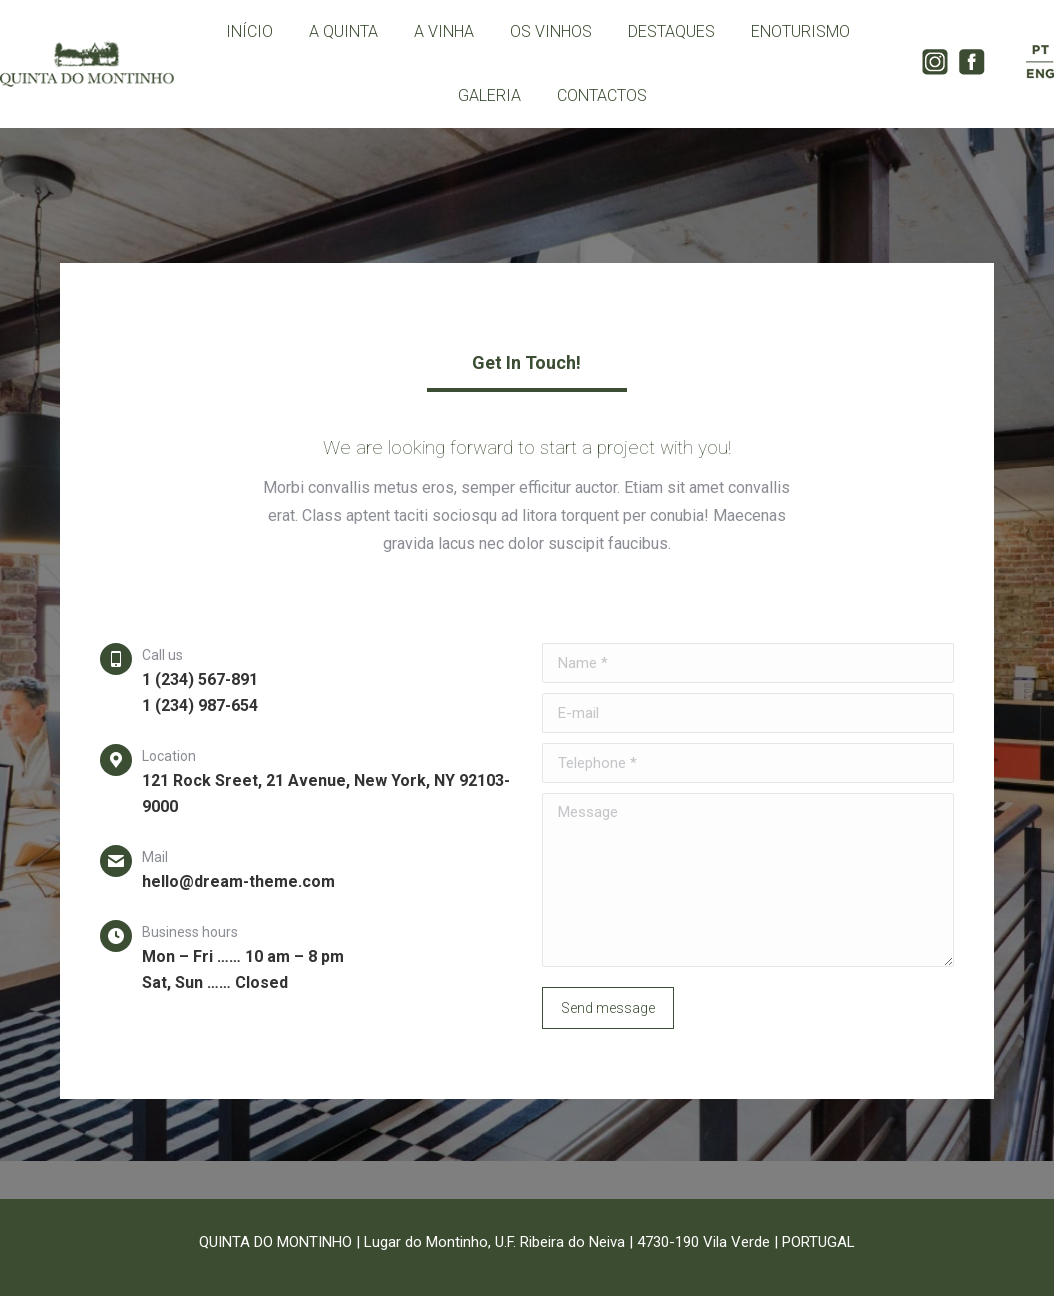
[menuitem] (249, 32)
